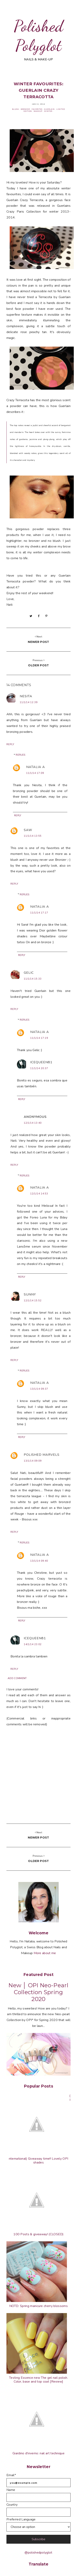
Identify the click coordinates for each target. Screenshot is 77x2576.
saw (28, 830)
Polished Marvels (41, 1455)
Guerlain (49, 109)
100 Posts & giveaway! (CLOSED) (38, 2234)
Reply (10, 744)
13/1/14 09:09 (33, 1460)
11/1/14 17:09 (35, 773)
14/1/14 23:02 (33, 1644)
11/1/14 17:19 (39, 1038)
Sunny (30, 1294)
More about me (45, 1953)
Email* (11, 2475)
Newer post (38, 641)
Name (10, 2490)
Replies (20, 754)
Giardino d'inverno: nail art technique (38, 2453)
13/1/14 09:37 (39, 1388)
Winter (48, 111)
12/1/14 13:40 (33, 1122)
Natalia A (35, 767)
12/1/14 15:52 (33, 1300)
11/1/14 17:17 (39, 912)
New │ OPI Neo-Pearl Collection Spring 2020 (38, 1992)
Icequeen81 (41, 1062)
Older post (38, 665)
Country (12, 2504)
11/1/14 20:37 (39, 1068)
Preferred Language (21, 2519)
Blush (15, 109)
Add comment (17, 1678)
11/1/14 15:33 (33, 978)
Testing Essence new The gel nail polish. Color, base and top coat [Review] (38, 2380)
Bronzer (25, 109)
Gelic (29, 972)
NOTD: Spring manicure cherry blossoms (38, 2306)
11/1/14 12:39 (28, 702)
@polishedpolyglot (38, 2552)
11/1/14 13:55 (33, 836)
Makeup (38, 111)
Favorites (37, 109)
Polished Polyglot (38, 35)
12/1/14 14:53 (39, 1193)
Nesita (26, 696)
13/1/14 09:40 (39, 1560)
